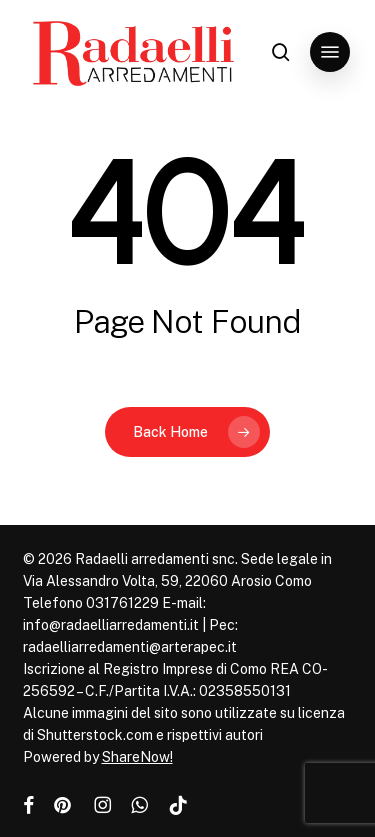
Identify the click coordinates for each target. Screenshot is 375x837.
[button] (330, 52)
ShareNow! (137, 757)
